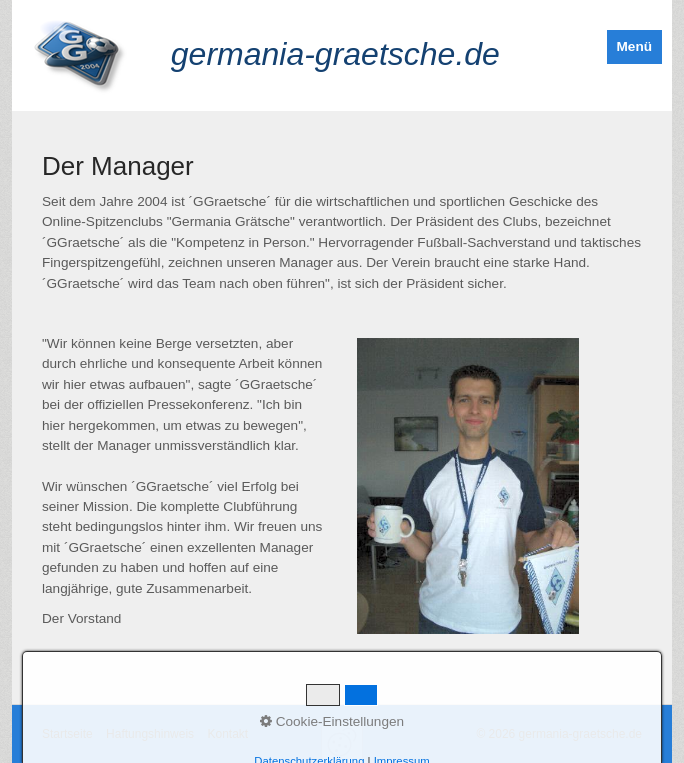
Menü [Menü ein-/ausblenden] (635, 46)
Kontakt (227, 734)
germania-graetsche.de (335, 54)
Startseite (67, 734)
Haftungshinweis (150, 734)
